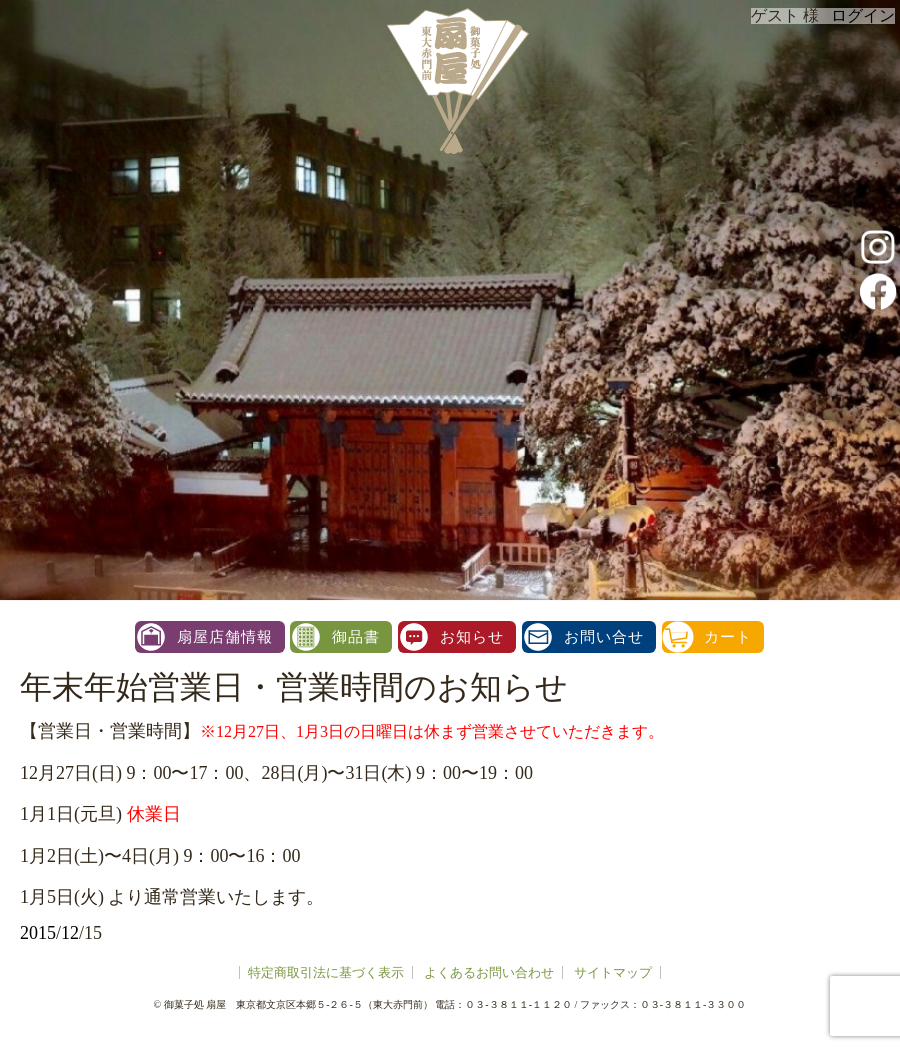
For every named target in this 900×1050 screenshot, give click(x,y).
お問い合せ (604, 637)
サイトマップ (613, 972)
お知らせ (472, 637)
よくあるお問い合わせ (489, 972)
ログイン (863, 15)
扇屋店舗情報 (225, 637)
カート (728, 637)
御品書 (356, 637)
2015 (38, 933)
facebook (878, 291)
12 (70, 933)
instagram (878, 247)
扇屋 (455, 80)
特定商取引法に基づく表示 (326, 972)
